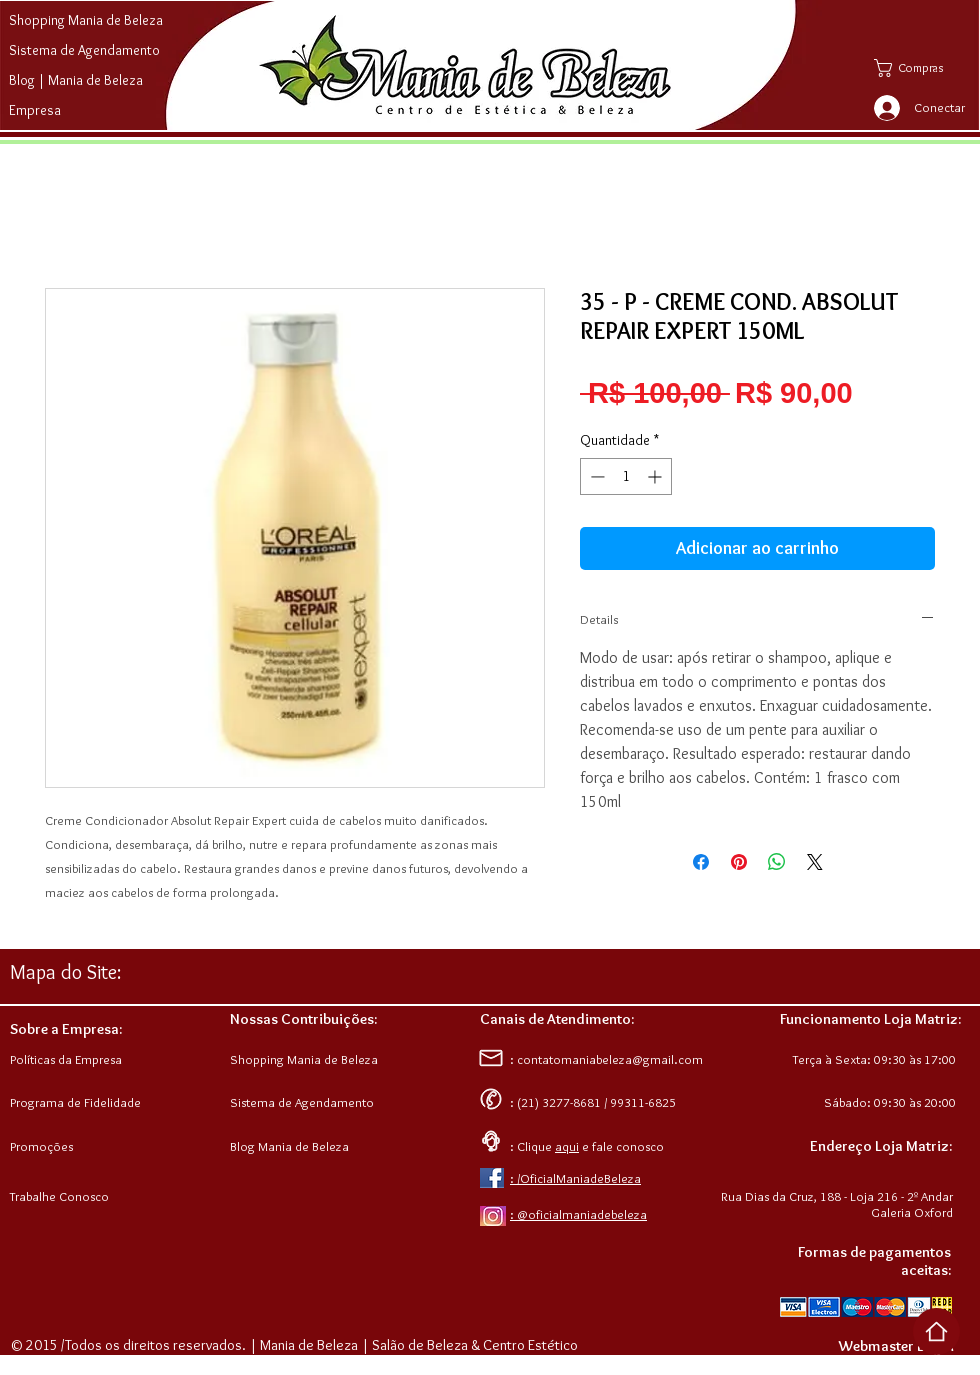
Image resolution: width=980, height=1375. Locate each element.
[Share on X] (815, 862)
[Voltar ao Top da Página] (936, 1331)
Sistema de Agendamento (84, 50)
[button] (923, 68)
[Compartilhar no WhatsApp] (777, 862)
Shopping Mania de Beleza (86, 20)
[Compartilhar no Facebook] (701, 862)
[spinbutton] (626, 476)
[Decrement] (595, 476)
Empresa (35, 110)
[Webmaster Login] (896, 1346)
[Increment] (656, 476)
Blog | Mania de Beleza (76, 80)
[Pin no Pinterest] (739, 862)
